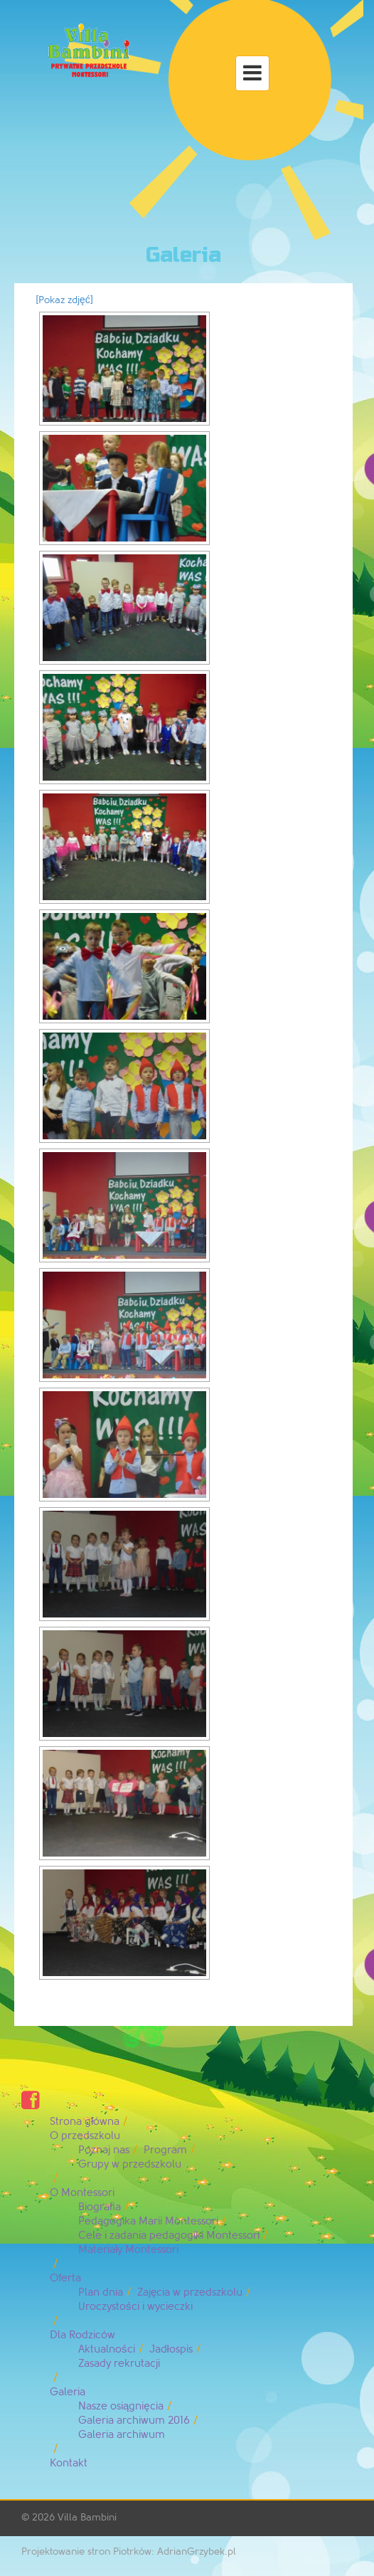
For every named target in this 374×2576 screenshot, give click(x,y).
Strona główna (84, 2122)
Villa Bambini (87, 2517)
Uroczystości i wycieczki (135, 2307)
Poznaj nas (103, 2150)
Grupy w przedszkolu (129, 2164)
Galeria (67, 2392)
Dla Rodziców (82, 2335)
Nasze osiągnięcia (121, 2406)
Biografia (99, 2207)
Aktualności (106, 2349)
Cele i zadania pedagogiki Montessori (169, 2235)
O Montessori (82, 2193)
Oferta (65, 2278)
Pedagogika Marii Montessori (148, 2221)
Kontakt (68, 2463)
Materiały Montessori (128, 2250)
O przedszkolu (85, 2136)
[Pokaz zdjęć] (64, 300)
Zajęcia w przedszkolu (189, 2292)
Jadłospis (171, 2349)
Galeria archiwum (121, 2435)
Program (165, 2150)
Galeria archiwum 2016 (134, 2420)
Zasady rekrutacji (119, 2364)
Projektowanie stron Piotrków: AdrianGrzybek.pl (128, 2551)
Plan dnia (100, 2292)
